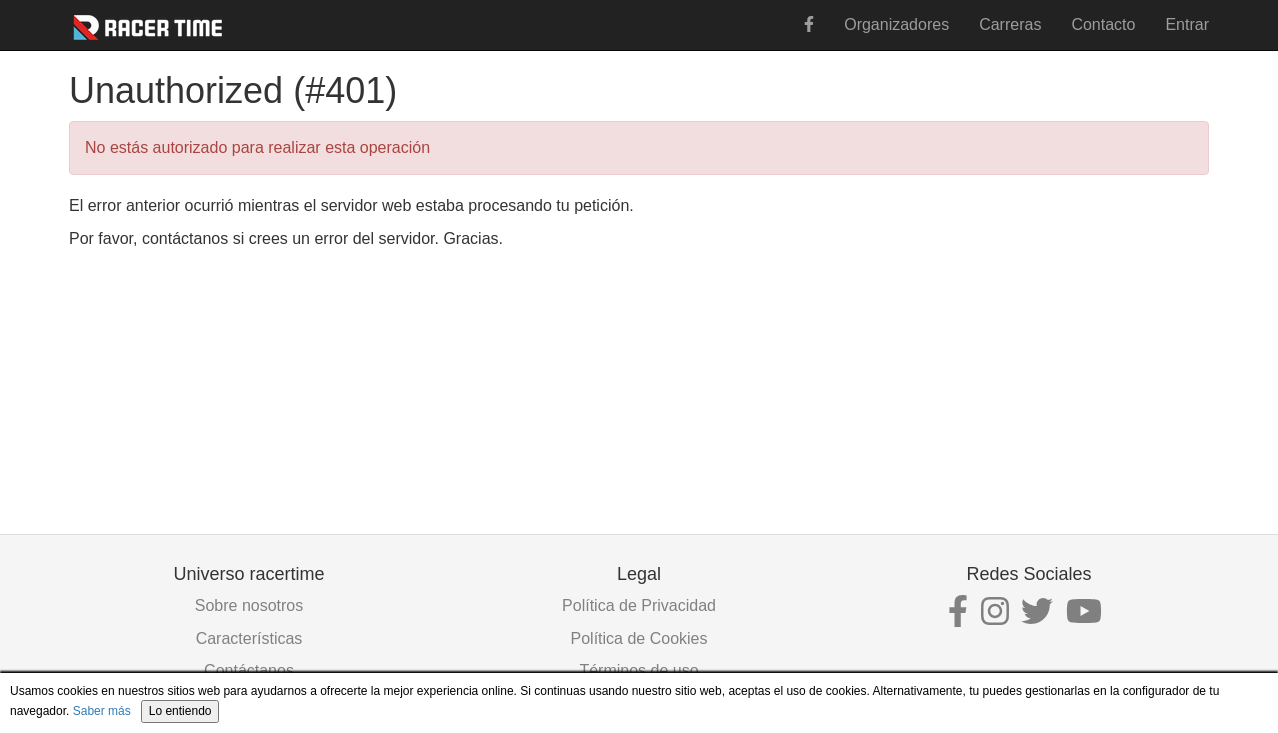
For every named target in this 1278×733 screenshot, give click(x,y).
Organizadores (896, 24)
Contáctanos (249, 670)
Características (249, 638)
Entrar (1187, 24)
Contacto (1103, 24)
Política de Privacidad (639, 605)
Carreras (1010, 24)
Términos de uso (638, 670)
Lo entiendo (180, 711)
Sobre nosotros (249, 605)
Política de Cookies (639, 638)
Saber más (102, 711)
